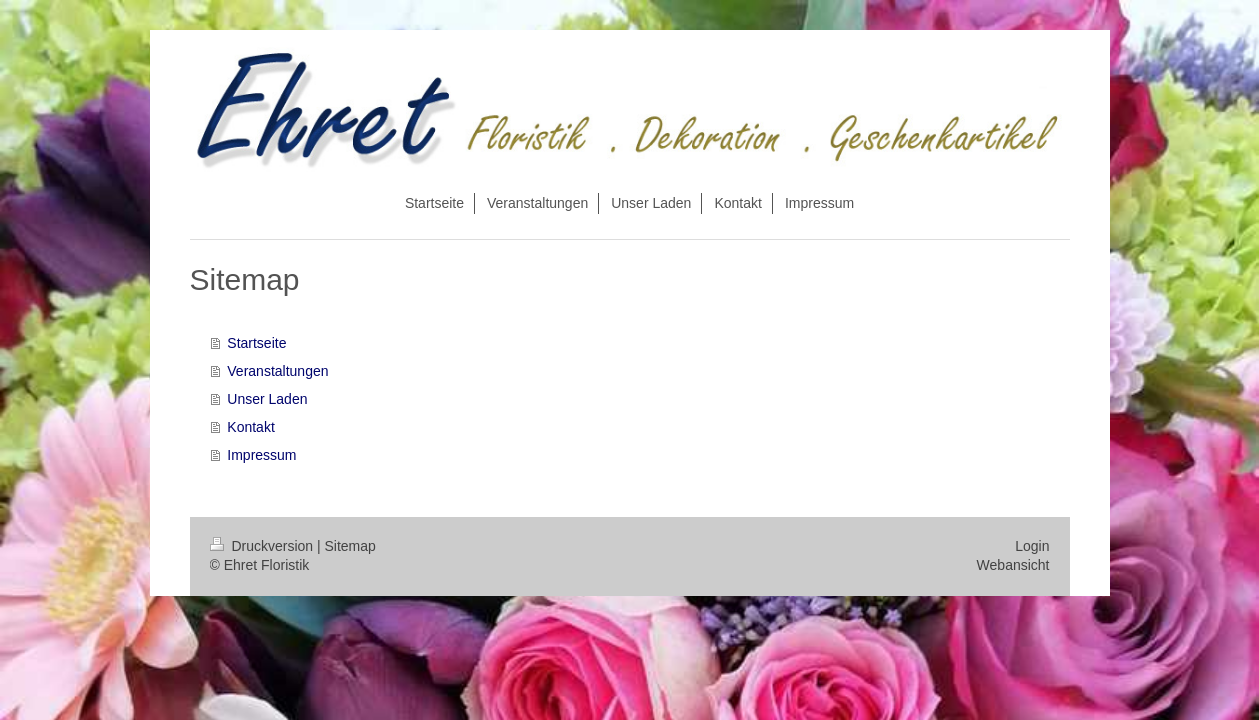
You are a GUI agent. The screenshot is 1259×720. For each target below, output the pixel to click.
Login (1032, 546)
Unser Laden (267, 399)
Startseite (256, 343)
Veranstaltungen (277, 371)
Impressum (261, 455)
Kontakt (250, 427)
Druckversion (263, 546)
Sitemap (350, 546)
